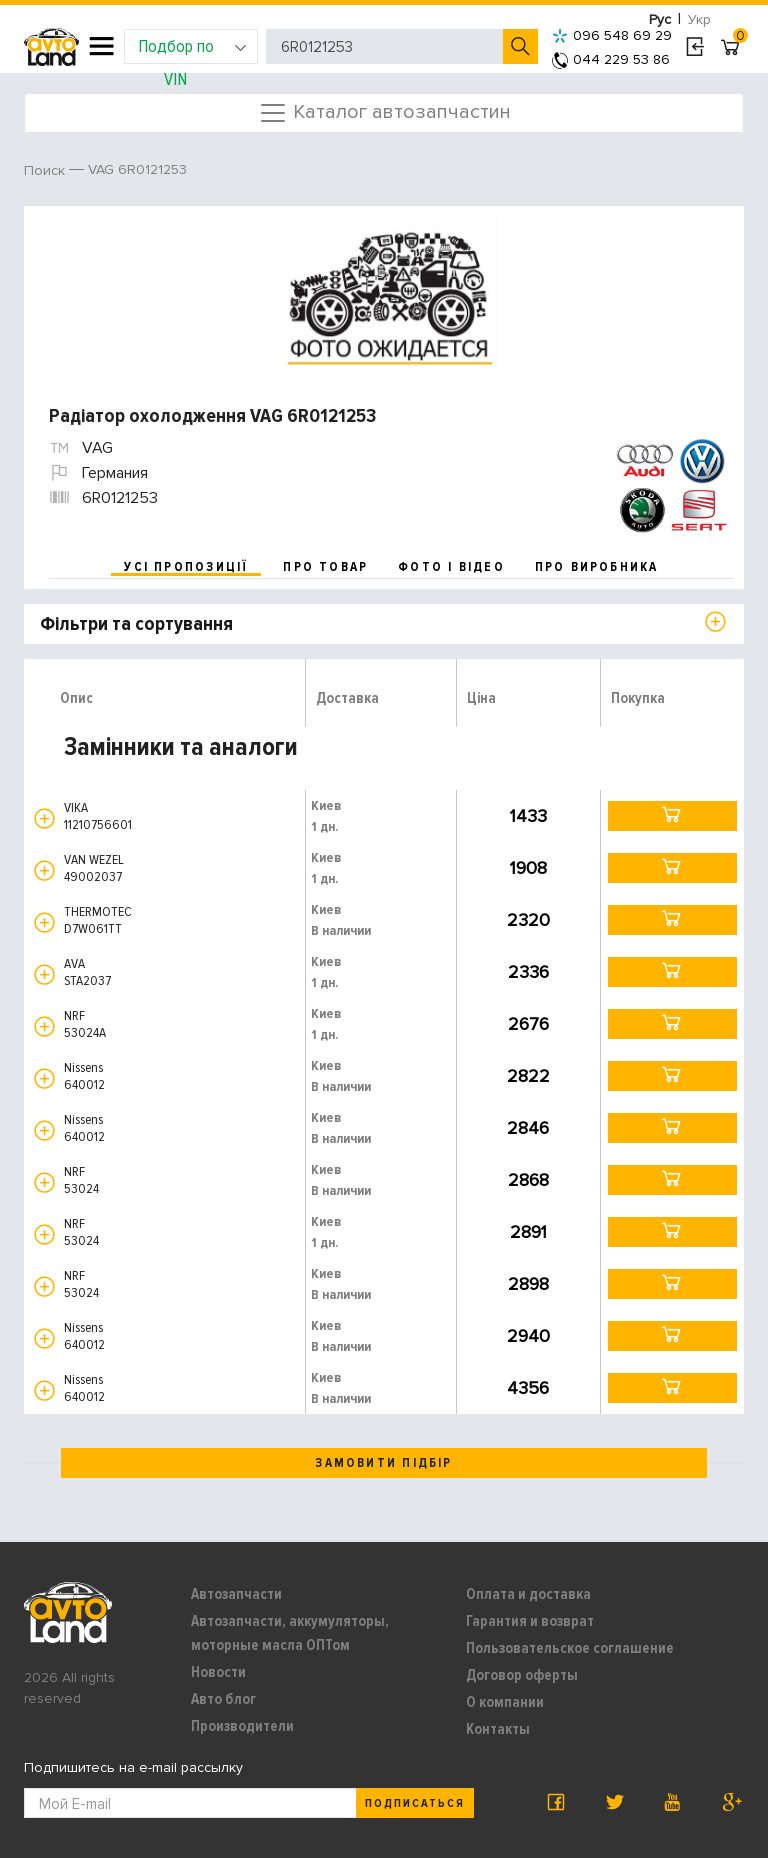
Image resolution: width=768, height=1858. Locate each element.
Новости (218, 1672)
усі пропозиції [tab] (186, 567)
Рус (660, 19)
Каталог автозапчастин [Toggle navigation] (384, 113)
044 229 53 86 (611, 59)
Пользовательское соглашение (570, 1648)
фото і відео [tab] (451, 567)
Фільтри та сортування (136, 624)
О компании (505, 1702)
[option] (386, 296)
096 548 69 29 (612, 35)
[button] (44, 818)
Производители (242, 1726)
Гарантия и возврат (530, 1621)
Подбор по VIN (192, 49)
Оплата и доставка (528, 1594)
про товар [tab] (325, 567)
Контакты (498, 1729)
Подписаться (415, 1803)
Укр (699, 19)
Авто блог (223, 1699)
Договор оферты (522, 1675)
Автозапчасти (236, 1594)
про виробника (597, 567)
